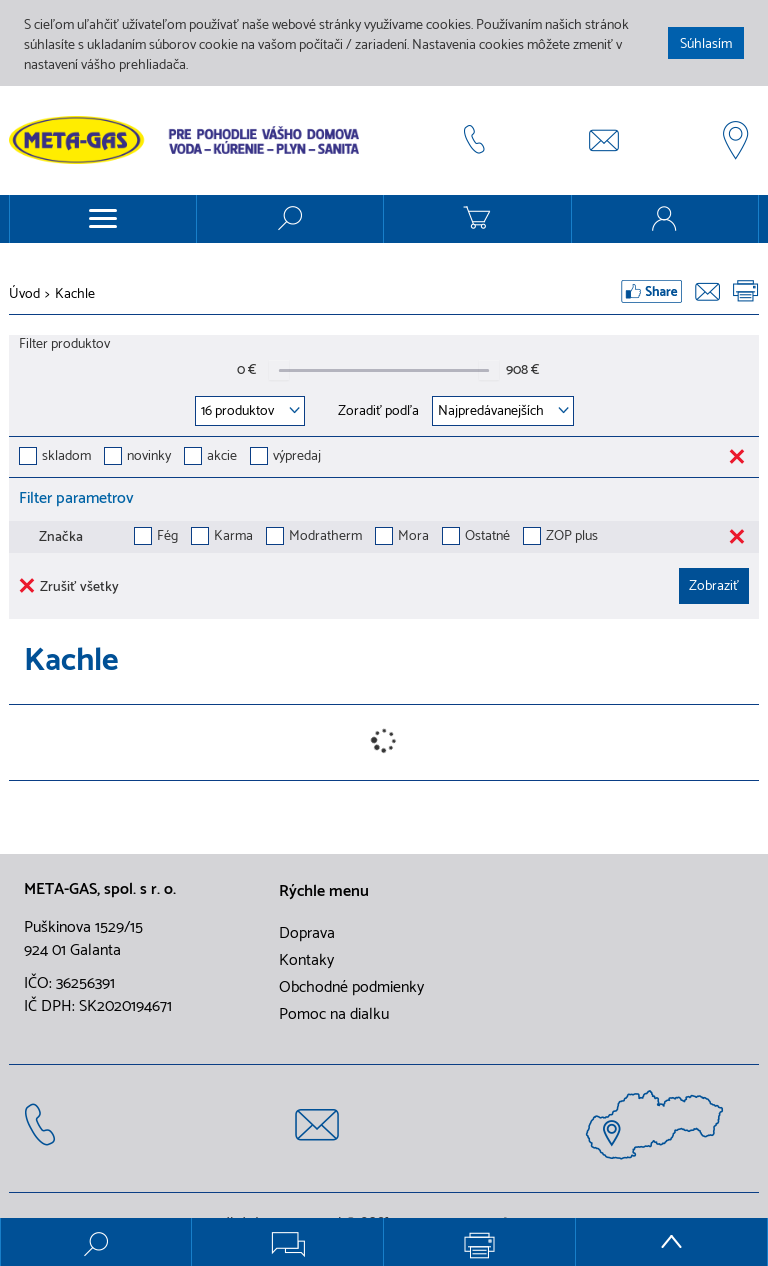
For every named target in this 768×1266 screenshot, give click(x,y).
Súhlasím (706, 44)
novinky (149, 457)
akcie (222, 457)
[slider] (279, 370)
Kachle (75, 295)
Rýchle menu (324, 892)
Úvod (24, 295)
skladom (66, 457)
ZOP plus (572, 537)
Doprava (307, 934)
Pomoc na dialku (334, 1015)
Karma (233, 537)
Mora (413, 537)
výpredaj (297, 457)
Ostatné (487, 537)
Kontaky (306, 961)
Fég (167, 537)
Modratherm (325, 537)
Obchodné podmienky (351, 988)
